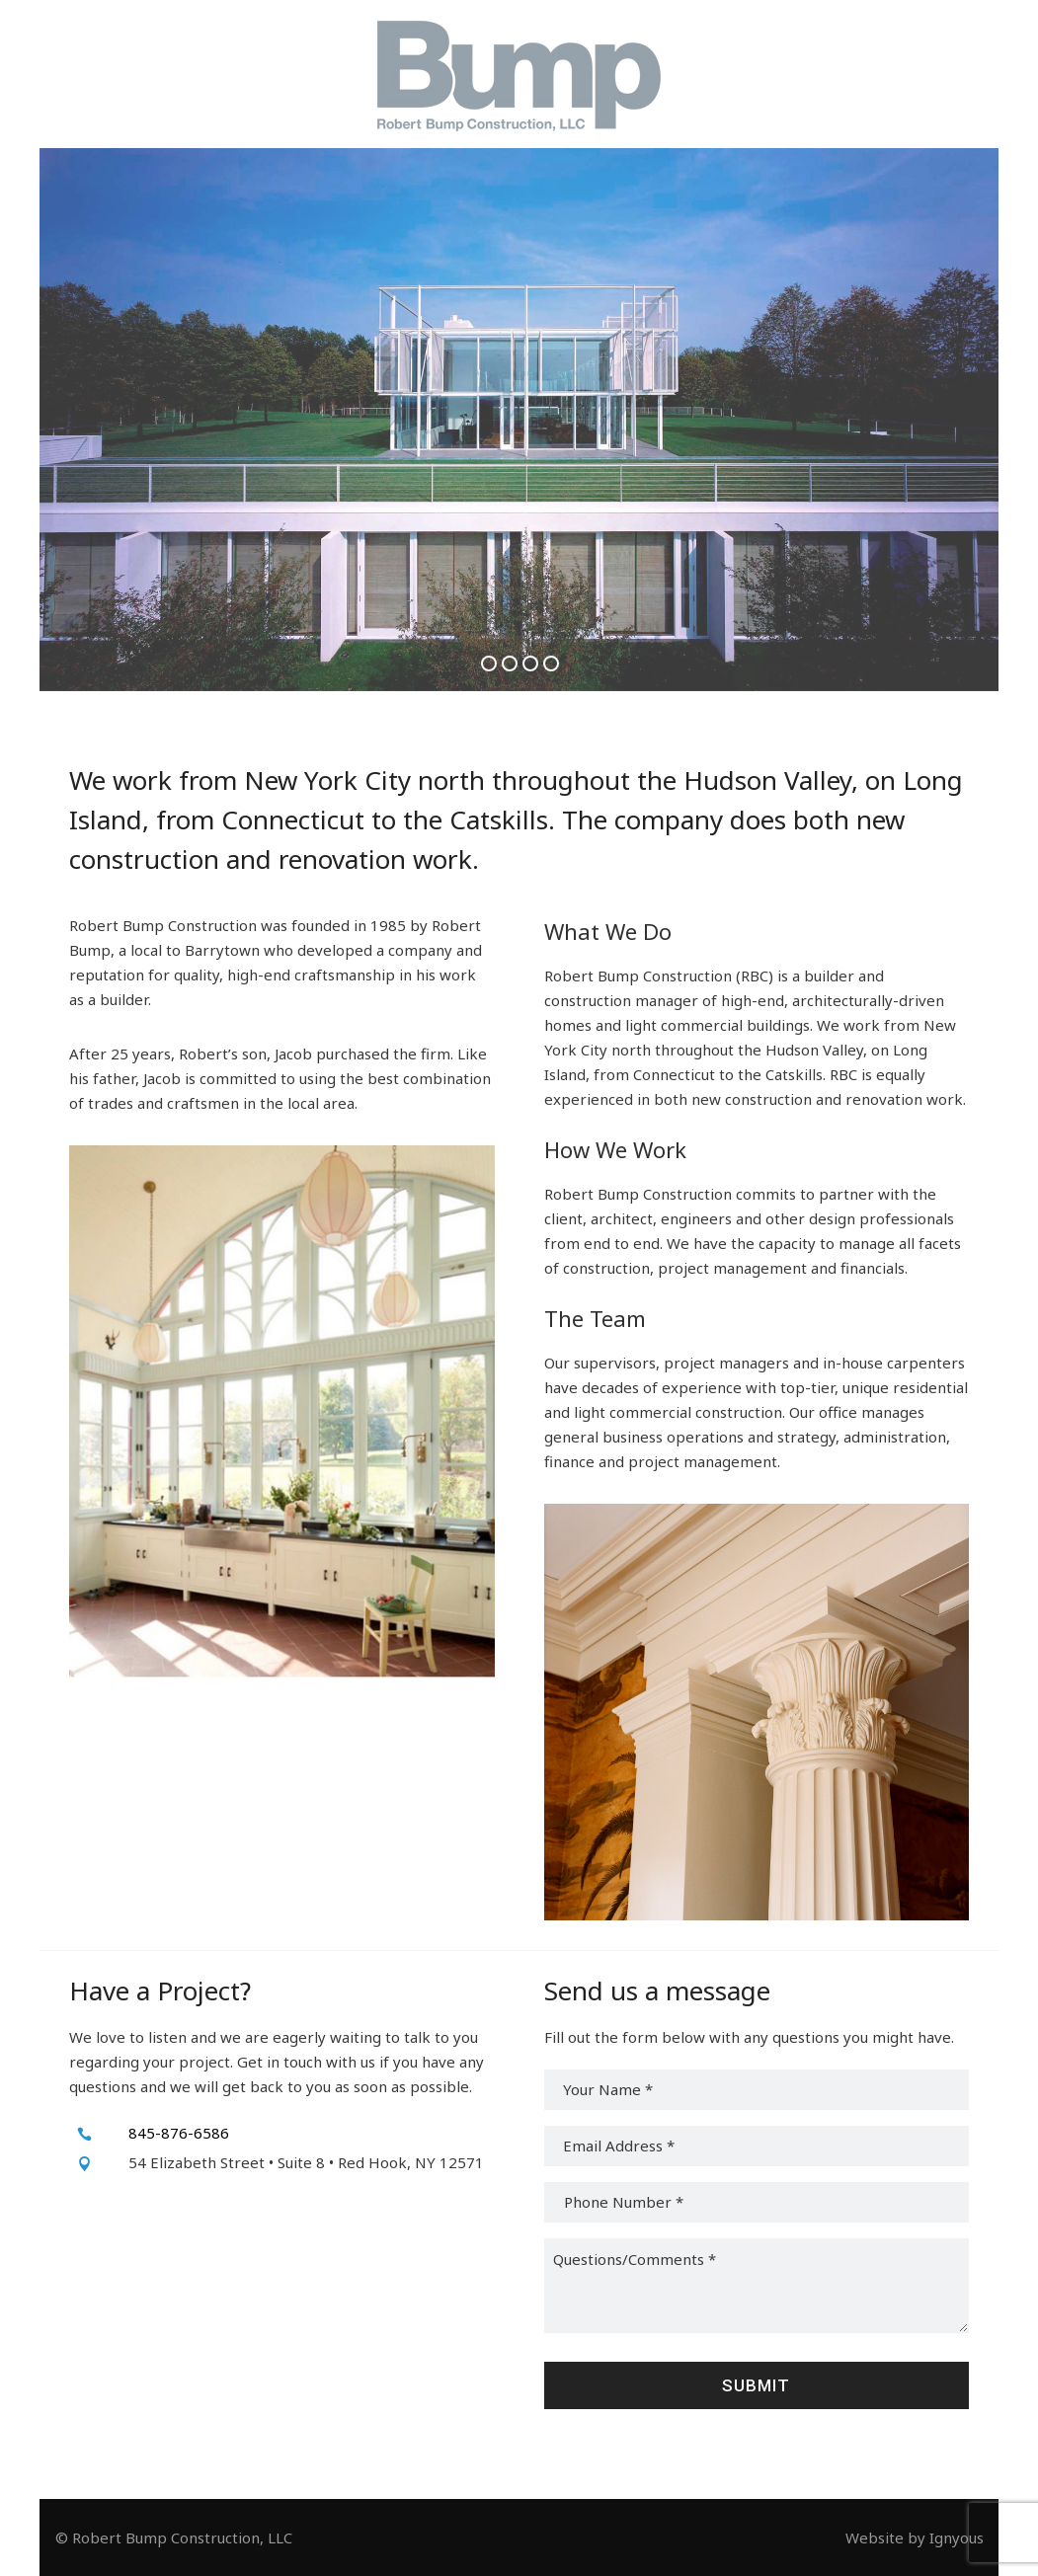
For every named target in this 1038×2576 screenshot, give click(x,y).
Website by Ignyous (914, 2537)
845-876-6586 (178, 2133)
